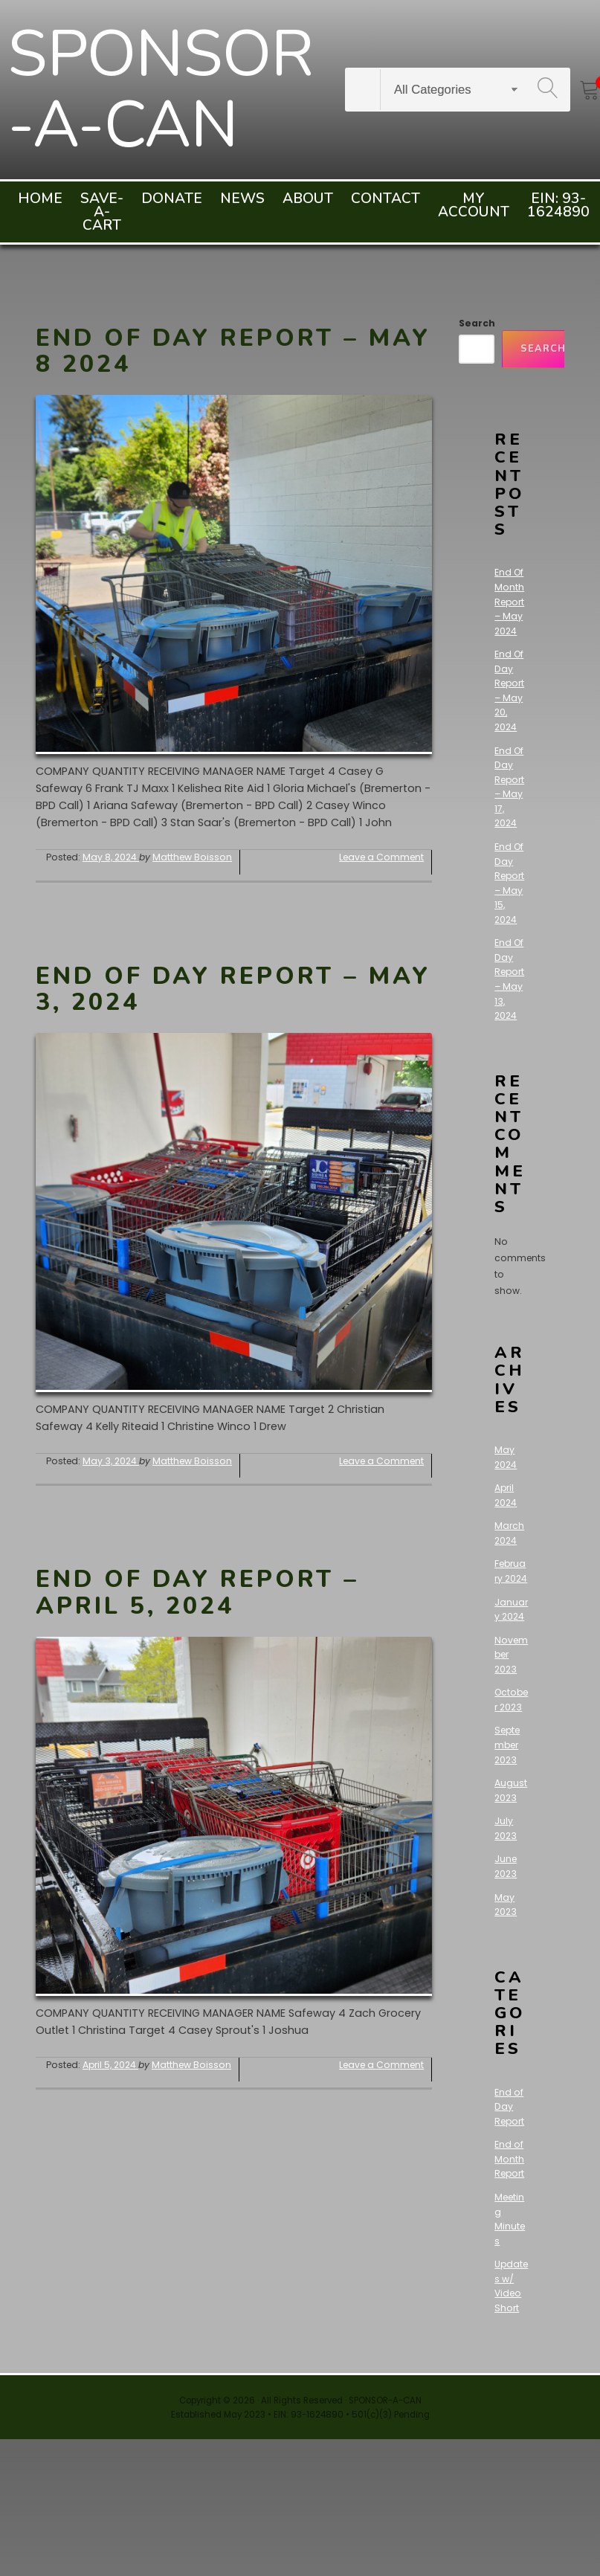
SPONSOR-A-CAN (160, 90)
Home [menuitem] (40, 198)
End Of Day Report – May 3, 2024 (233, 989)
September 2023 (507, 1744)
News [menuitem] (242, 198)
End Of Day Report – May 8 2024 (233, 351)
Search (477, 323)
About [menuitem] (308, 198)
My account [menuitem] (473, 205)
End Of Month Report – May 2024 (509, 601)
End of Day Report (509, 2107)
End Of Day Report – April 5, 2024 (197, 1592)
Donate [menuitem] (171, 198)
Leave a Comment (381, 857)
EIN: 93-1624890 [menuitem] (558, 205)
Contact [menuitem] (385, 198)
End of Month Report (509, 2159)
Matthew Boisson (192, 857)
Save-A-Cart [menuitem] (101, 212)
